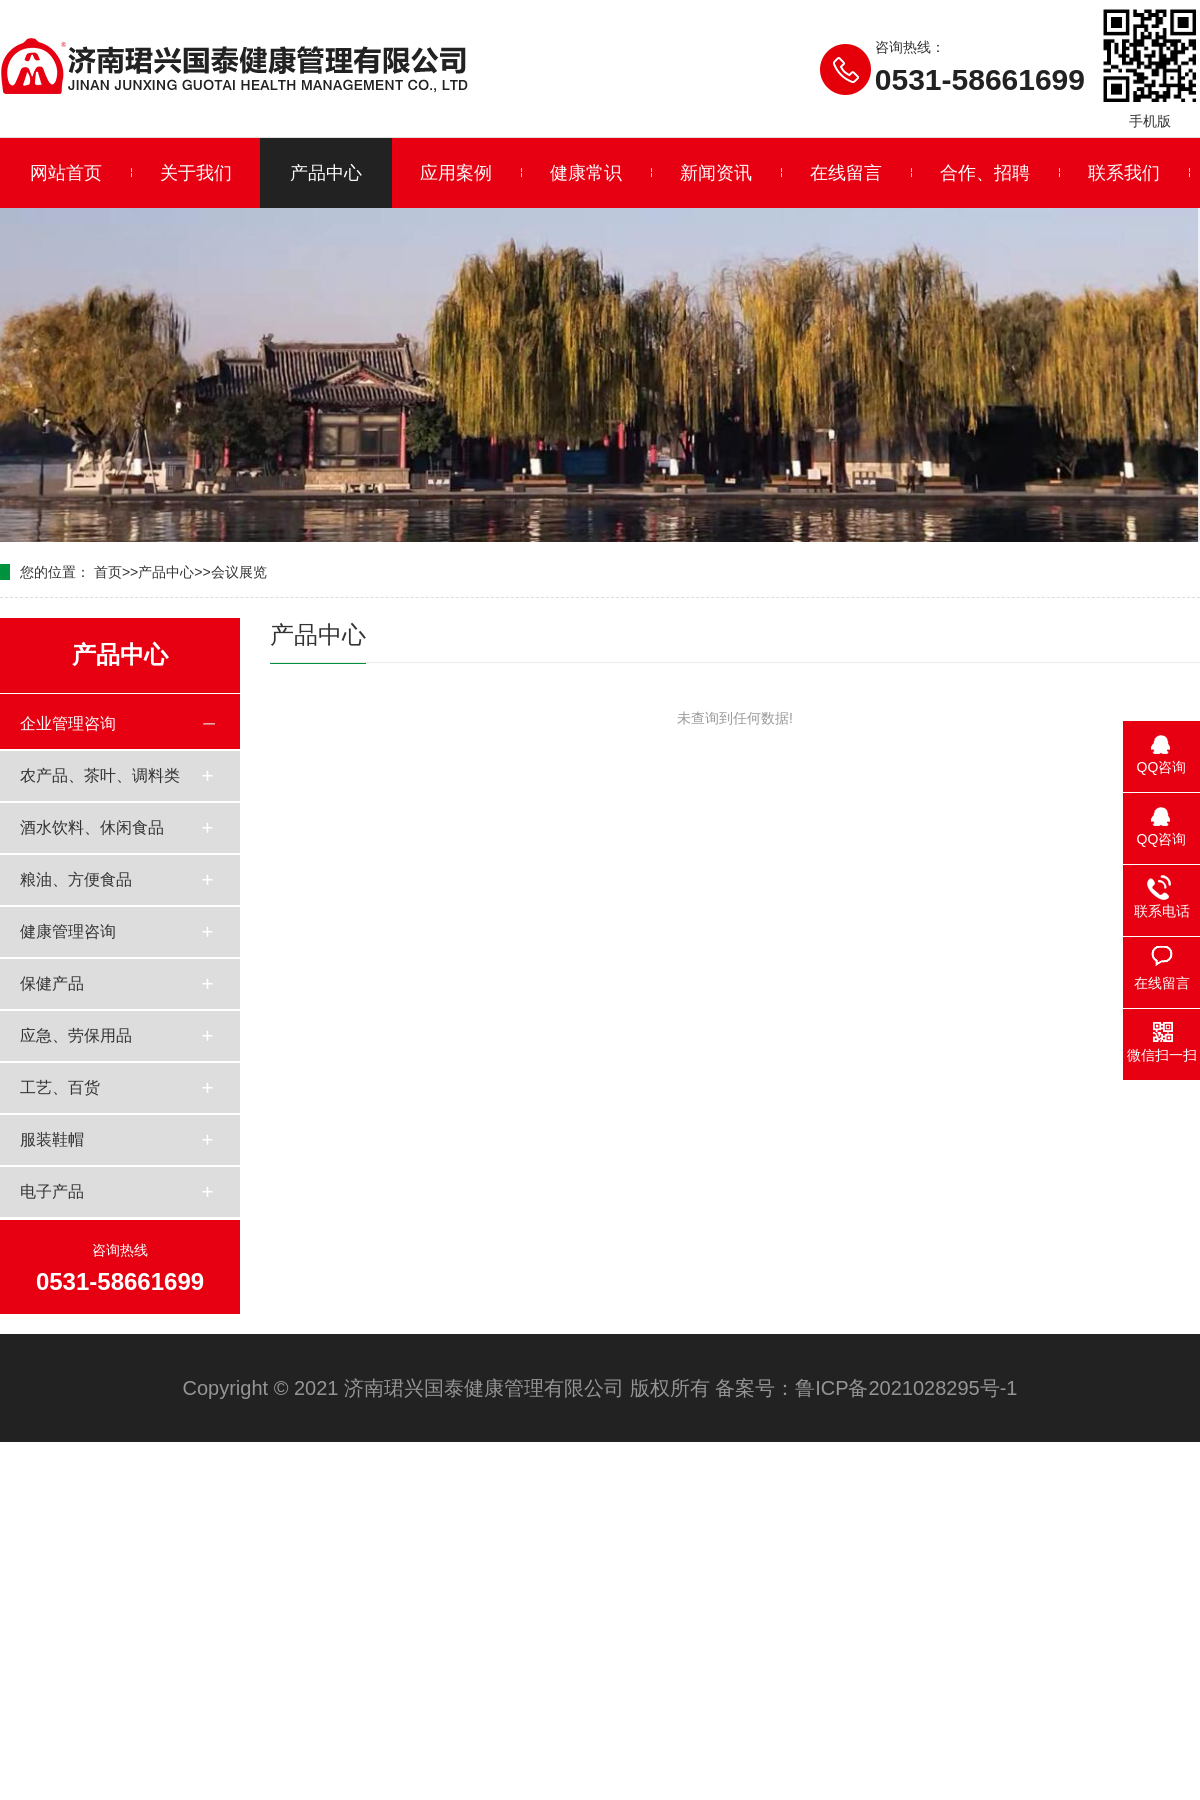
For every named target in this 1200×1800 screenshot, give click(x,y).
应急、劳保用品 (76, 1035)
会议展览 (239, 572)
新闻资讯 (716, 173)
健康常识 (586, 173)
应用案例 (456, 173)
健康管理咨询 (68, 931)
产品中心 (326, 173)
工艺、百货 (60, 1087)
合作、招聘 (985, 173)
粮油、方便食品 (76, 879)
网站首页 (66, 173)
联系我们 (1124, 173)
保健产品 (52, 983)
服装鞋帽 (52, 1139)
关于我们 (196, 173)
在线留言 (846, 173)
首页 (108, 572)
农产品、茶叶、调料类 (100, 775)
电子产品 (52, 1191)
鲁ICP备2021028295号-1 (906, 1388)
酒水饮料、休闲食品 (92, 827)
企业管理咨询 (68, 723)
